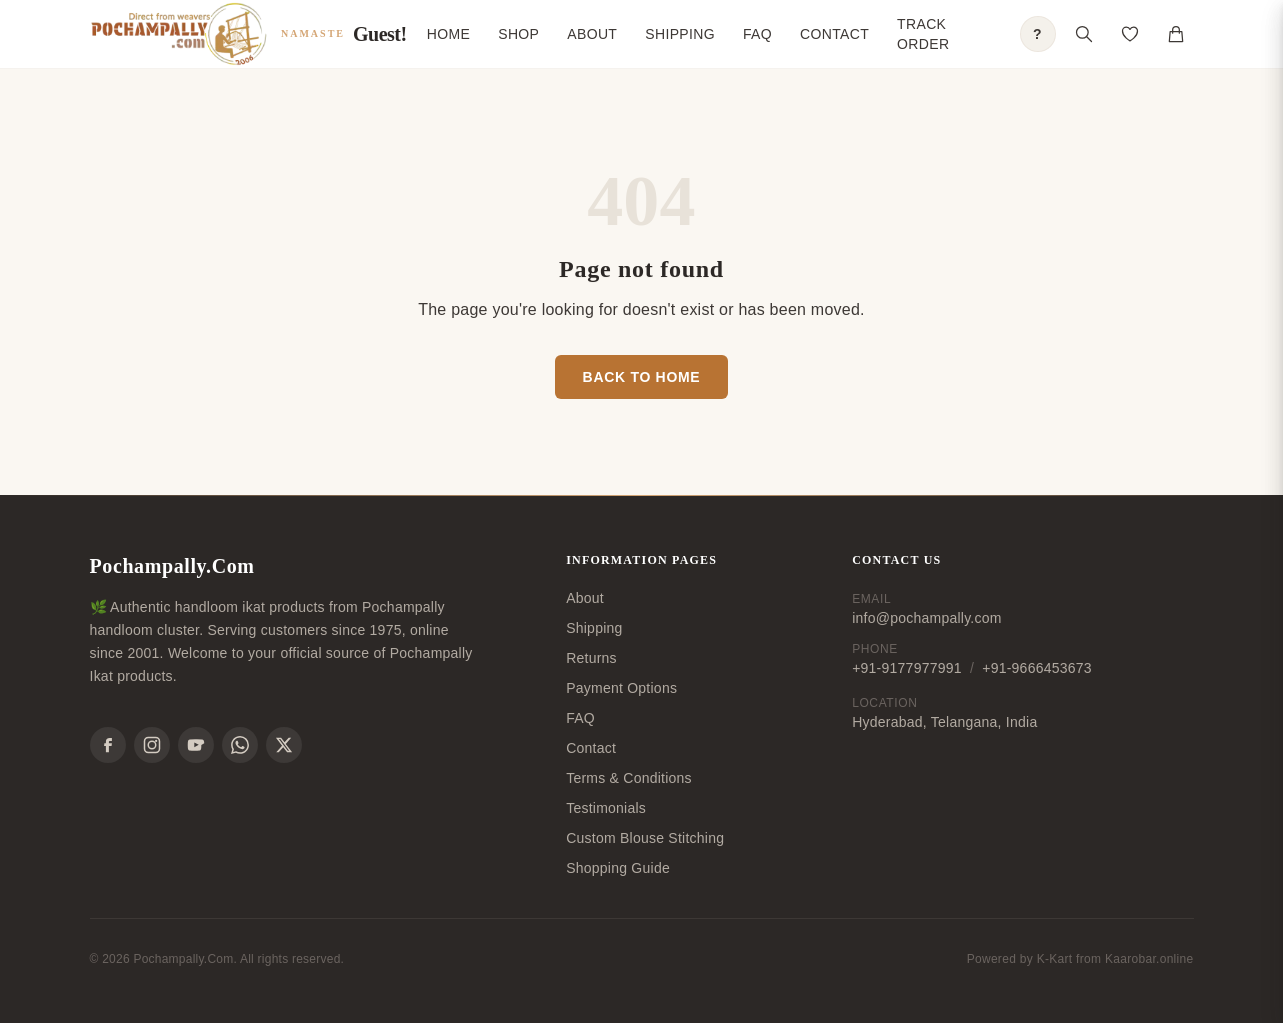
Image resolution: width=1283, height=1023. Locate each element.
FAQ (757, 34)
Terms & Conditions (629, 778)
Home (448, 34)
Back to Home (642, 377)
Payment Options (621, 688)
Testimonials (606, 808)
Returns (591, 658)
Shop (518, 34)
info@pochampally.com (926, 618)
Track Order (923, 34)
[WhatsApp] (240, 745)
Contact (834, 34)
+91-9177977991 (907, 668)
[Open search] (1084, 34)
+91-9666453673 (1037, 668)
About (592, 34)
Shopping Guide (618, 868)
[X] (284, 745)
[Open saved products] (1130, 34)
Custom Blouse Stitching (645, 838)
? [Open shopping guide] (1037, 34)
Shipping (680, 34)
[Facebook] (108, 745)
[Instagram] (152, 745)
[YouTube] (196, 745)
